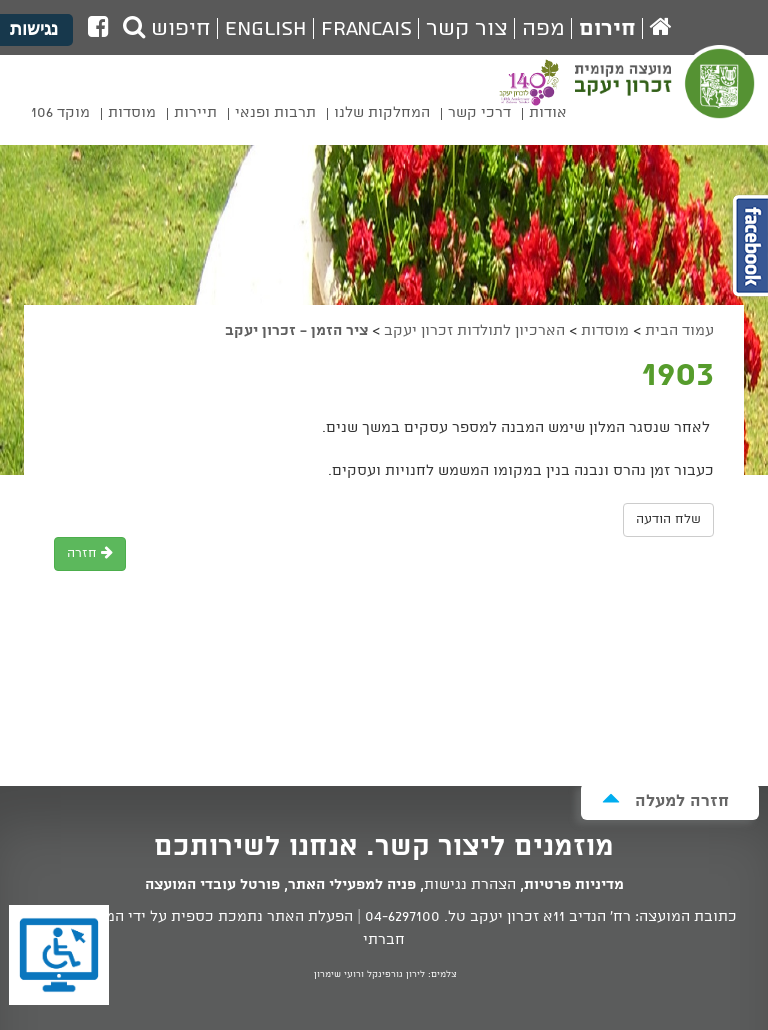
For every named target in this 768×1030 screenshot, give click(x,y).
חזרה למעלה (665, 800)
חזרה (90, 553)
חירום (607, 29)
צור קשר (467, 29)
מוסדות (605, 331)
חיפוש (167, 29)
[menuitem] (548, 116)
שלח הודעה (668, 519)
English (266, 29)
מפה (543, 29)
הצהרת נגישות (470, 885)
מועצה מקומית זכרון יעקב (666, 96)
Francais (366, 29)
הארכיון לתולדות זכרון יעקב (474, 331)
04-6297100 (402, 917)
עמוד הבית (679, 331)
